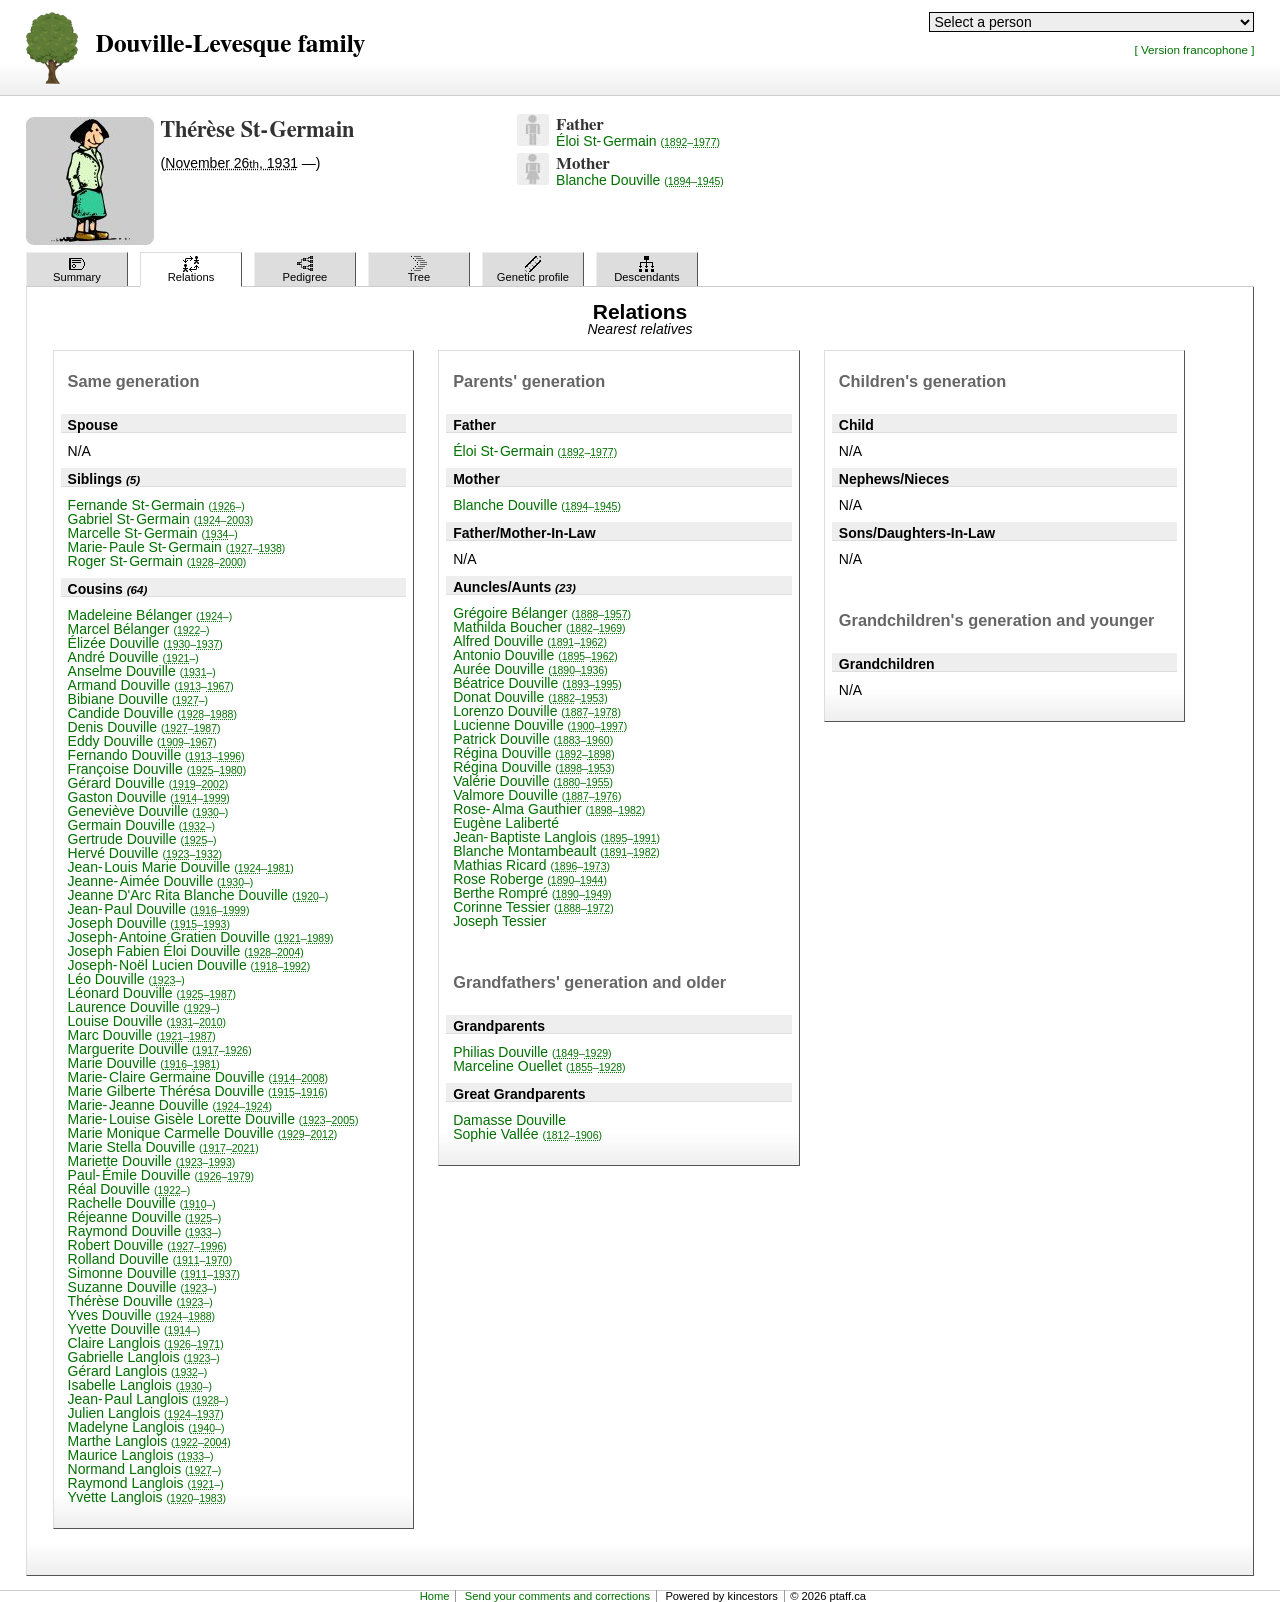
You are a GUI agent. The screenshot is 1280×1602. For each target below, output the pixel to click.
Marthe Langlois (149, 1441)
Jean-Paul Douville (159, 909)
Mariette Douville (152, 1161)
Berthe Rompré (532, 893)
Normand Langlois (145, 1469)
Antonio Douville (535, 655)
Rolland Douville (150, 1259)
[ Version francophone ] (1195, 49)
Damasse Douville (509, 1120)
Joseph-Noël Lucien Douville (189, 965)
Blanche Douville (640, 180)
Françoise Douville (157, 769)
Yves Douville (142, 1315)
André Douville (133, 657)
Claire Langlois (146, 1343)
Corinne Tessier (533, 907)
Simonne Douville (154, 1273)
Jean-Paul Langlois (148, 1399)
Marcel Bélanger (139, 629)
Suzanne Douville (142, 1287)
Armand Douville (151, 685)
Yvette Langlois (147, 1497)
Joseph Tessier (499, 921)
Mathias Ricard (531, 865)
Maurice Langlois (141, 1455)
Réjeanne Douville (145, 1217)
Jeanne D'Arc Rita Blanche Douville (198, 895)
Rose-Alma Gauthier (549, 809)
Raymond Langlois (146, 1483)
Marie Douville (144, 1063)
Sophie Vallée (527, 1134)
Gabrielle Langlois (144, 1357)
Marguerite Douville (160, 1049)
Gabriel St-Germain (161, 519)
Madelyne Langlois (146, 1427)
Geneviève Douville (148, 811)
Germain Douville (141, 825)
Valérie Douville (533, 781)
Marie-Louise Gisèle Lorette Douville (213, 1119)
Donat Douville (530, 697)
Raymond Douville (145, 1231)
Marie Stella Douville (163, 1147)
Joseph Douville (149, 923)
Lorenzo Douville (537, 711)
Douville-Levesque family (230, 44)
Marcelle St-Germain (153, 533)
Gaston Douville (149, 797)
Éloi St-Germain (638, 141)
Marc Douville (142, 1035)
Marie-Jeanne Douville (170, 1105)
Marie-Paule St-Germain (177, 547)
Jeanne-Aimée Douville (161, 881)
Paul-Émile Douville (161, 1175)
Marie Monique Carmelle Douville (203, 1133)
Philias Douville (532, 1052)
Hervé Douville (145, 853)
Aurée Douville (530, 669)
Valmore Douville (537, 795)
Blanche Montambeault (556, 851)
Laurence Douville (144, 1007)
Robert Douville (147, 1245)
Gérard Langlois (138, 1371)
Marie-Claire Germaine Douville (198, 1077)
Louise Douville (147, 1021)
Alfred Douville (530, 641)
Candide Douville (152, 713)
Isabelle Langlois (140, 1385)
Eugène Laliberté (506, 823)
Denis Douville (144, 727)
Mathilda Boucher (539, 627)
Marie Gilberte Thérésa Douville (198, 1091)
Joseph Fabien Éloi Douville (186, 951)
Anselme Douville (142, 671)
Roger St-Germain (157, 561)
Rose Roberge (530, 879)
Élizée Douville (145, 643)
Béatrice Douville (537, 683)
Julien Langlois (146, 1413)
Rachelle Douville (142, 1203)
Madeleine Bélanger (150, 615)
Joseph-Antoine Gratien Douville (201, 937)
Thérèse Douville (140, 1301)
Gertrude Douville (142, 839)
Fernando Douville (156, 755)
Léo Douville (126, 979)
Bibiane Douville (138, 699)
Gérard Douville (148, 783)
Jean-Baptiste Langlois (556, 837)
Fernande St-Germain (156, 505)
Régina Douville (534, 753)
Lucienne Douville (540, 725)
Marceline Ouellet (539, 1066)
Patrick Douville (533, 739)
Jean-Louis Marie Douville (181, 867)
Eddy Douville (142, 741)
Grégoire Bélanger (542, 613)
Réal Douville (129, 1189)
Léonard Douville (152, 993)
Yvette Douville (134, 1329)
